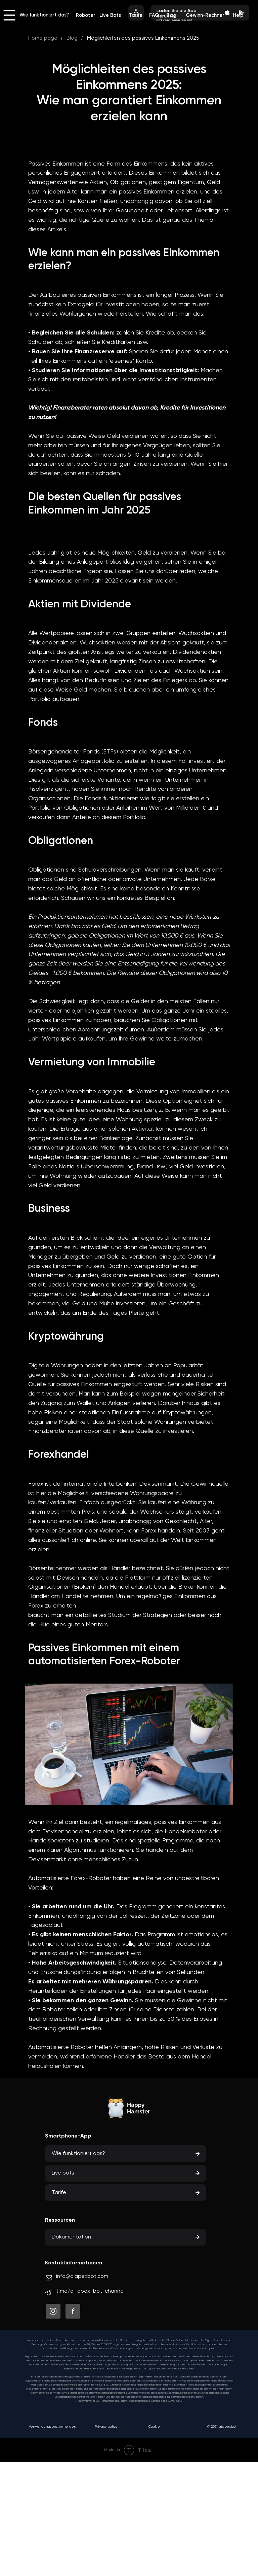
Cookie (154, 2426)
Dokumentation (71, 2237)
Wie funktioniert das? (44, 15)
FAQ (154, 15)
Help (238, 15)
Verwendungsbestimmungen (52, 2426)
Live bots (63, 2173)
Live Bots (110, 15)
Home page (42, 38)
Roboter (85, 15)
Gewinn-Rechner (205, 15)
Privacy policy (106, 2426)
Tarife (135, 15)
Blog (171, 15)
